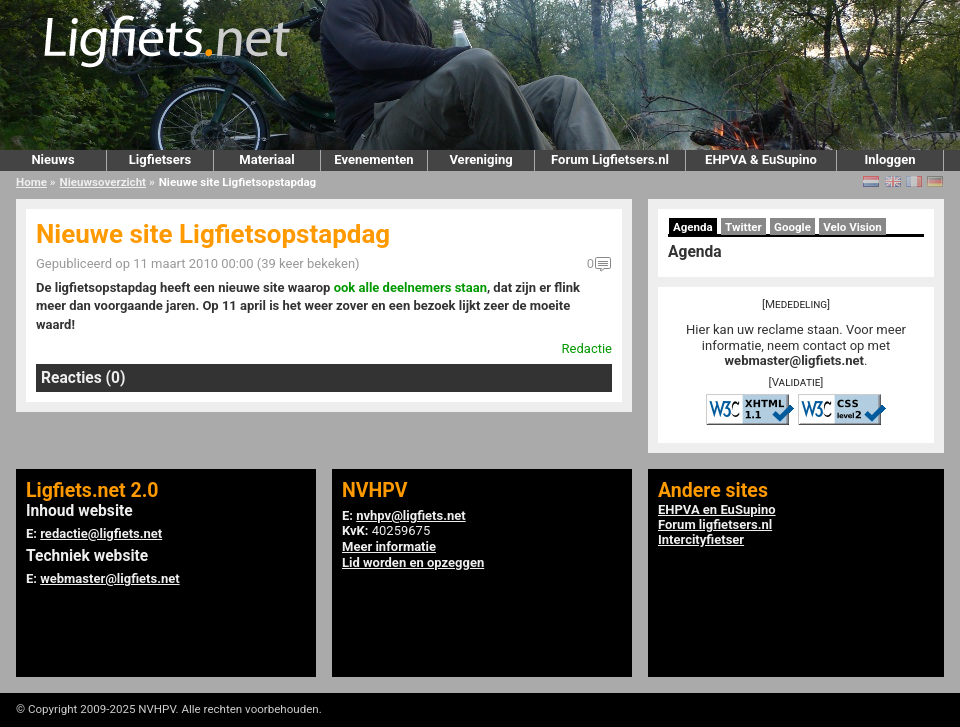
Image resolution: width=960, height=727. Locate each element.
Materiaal (266, 159)
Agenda (693, 227)
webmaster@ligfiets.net (794, 360)
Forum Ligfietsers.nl (610, 159)
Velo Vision (852, 227)
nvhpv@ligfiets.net (410, 515)
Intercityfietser (701, 539)
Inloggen (889, 159)
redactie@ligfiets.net (101, 533)
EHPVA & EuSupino (761, 159)
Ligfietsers (160, 159)
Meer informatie (389, 546)
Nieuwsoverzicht (103, 182)
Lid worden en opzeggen (413, 562)
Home (31, 182)
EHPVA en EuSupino (717, 509)
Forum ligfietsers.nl (715, 524)
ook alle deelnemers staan (410, 287)
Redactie (587, 348)
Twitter (743, 227)
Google (792, 227)
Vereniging (480, 159)
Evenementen (373, 159)
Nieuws (52, 159)
